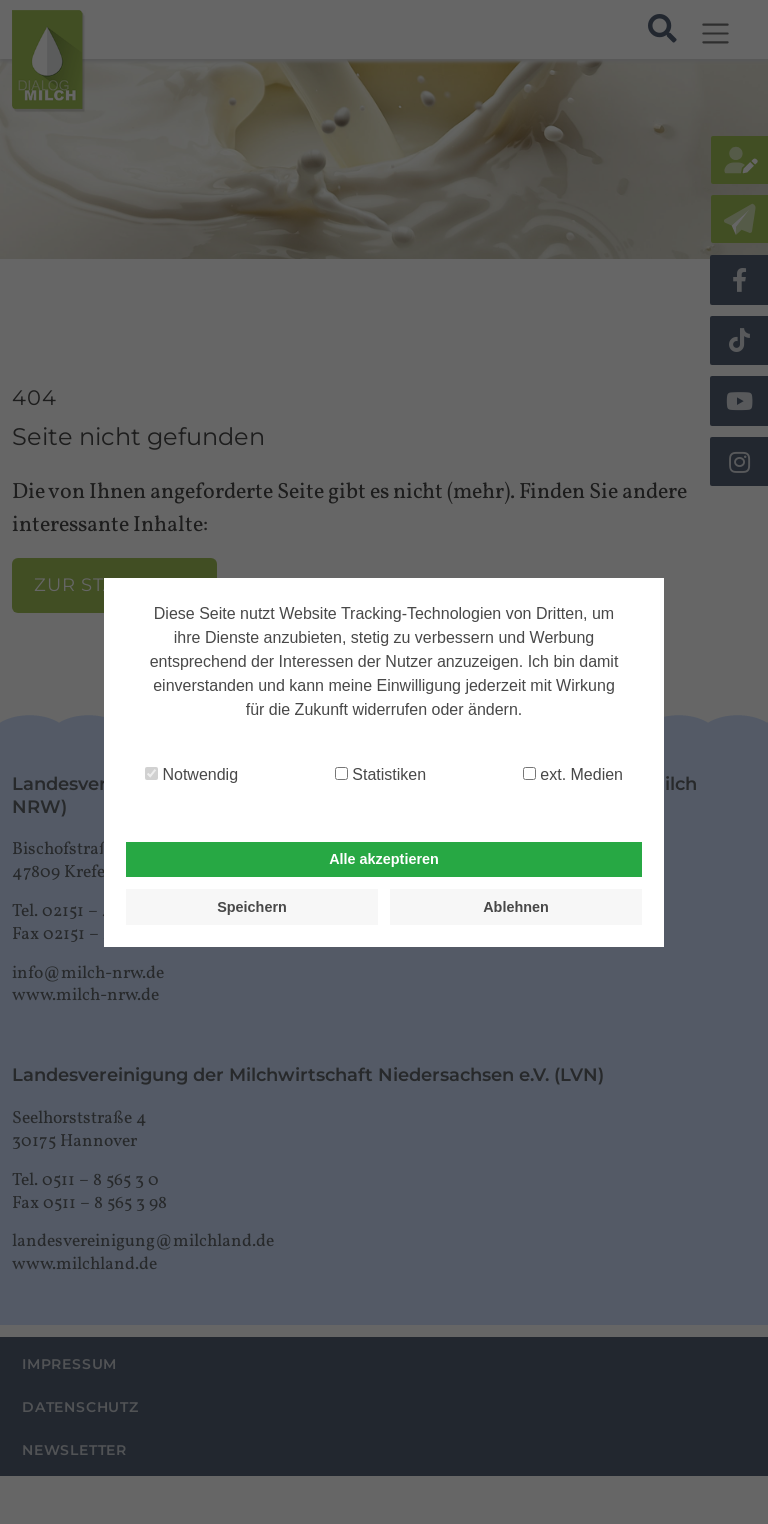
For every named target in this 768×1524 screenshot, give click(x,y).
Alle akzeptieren (384, 859)
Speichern (252, 907)
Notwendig (191, 774)
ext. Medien (573, 774)
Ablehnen (516, 907)
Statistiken (380, 774)
